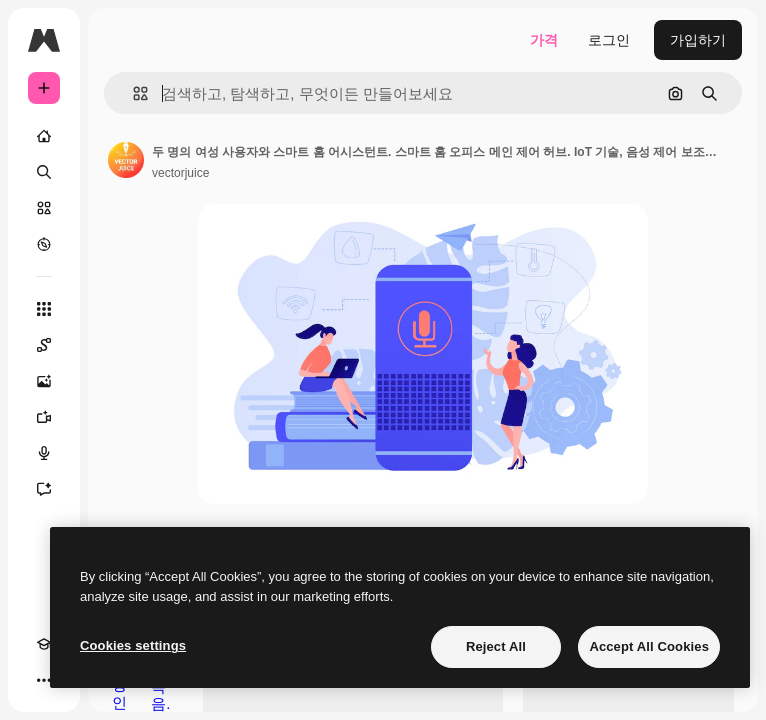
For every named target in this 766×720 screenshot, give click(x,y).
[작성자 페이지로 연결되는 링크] (126, 160)
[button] (132, 93)
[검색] (44, 172)
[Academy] (44, 644)
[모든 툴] (44, 309)
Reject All (496, 646)
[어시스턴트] (44, 489)
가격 (544, 40)
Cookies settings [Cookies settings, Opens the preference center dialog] (133, 645)
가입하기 (698, 40)
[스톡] (44, 208)
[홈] (44, 136)
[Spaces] (44, 345)
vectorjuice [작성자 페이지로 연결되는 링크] (180, 173)
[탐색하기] (44, 244)
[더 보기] (44, 680)
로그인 (609, 40)
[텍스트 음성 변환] (44, 453)
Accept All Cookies (649, 646)
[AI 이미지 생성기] (44, 381)
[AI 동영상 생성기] (44, 417)
